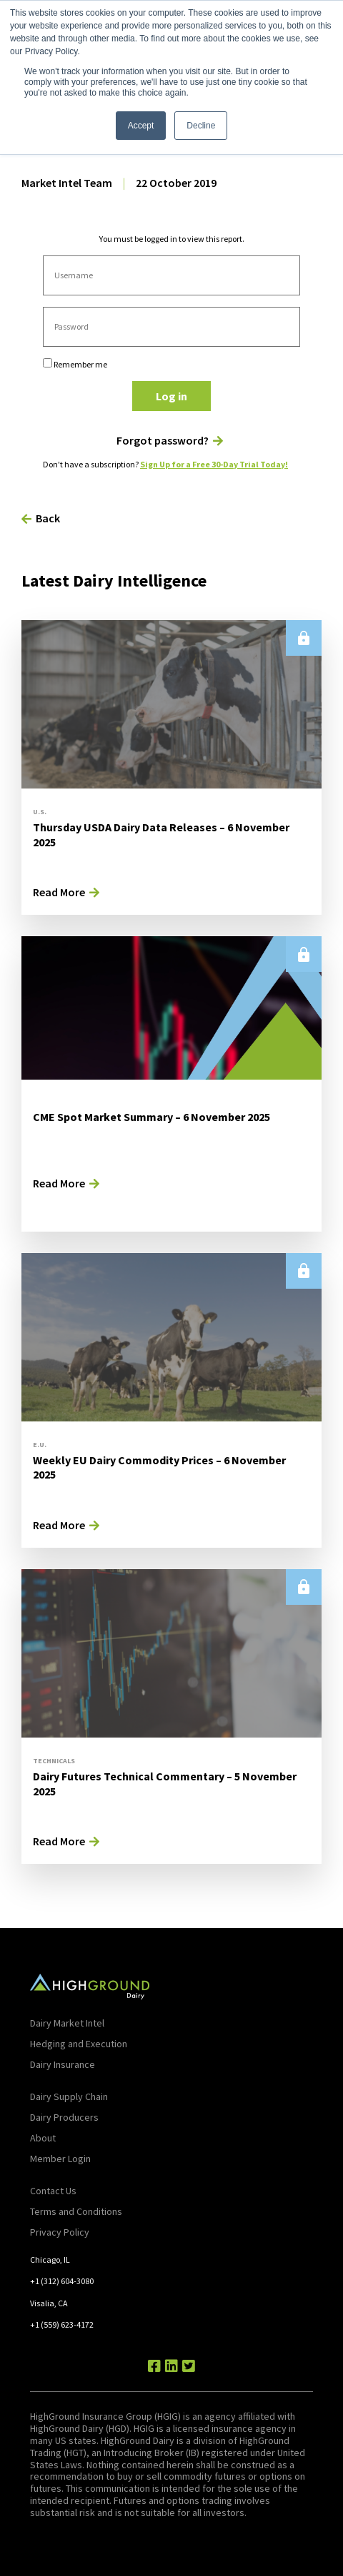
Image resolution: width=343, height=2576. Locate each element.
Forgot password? (162, 440)
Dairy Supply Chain (69, 2096)
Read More (59, 892)
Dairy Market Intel (67, 2023)
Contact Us (53, 2190)
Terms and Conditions (76, 2211)
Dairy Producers (64, 2117)
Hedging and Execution (78, 2043)
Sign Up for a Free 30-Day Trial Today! (214, 464)
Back (48, 518)
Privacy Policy (59, 2232)
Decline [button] (201, 126)
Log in (171, 396)
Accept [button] (141, 126)
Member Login (60, 2158)
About (43, 2137)
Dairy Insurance (62, 2064)
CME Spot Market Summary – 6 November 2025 (151, 1117)
